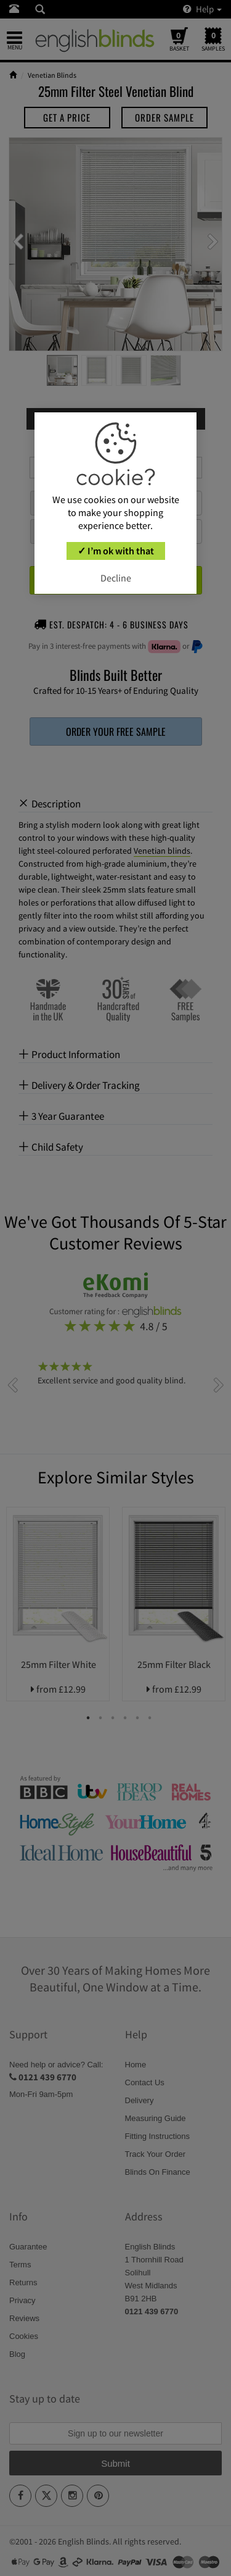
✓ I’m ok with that (116, 550)
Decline (115, 578)
